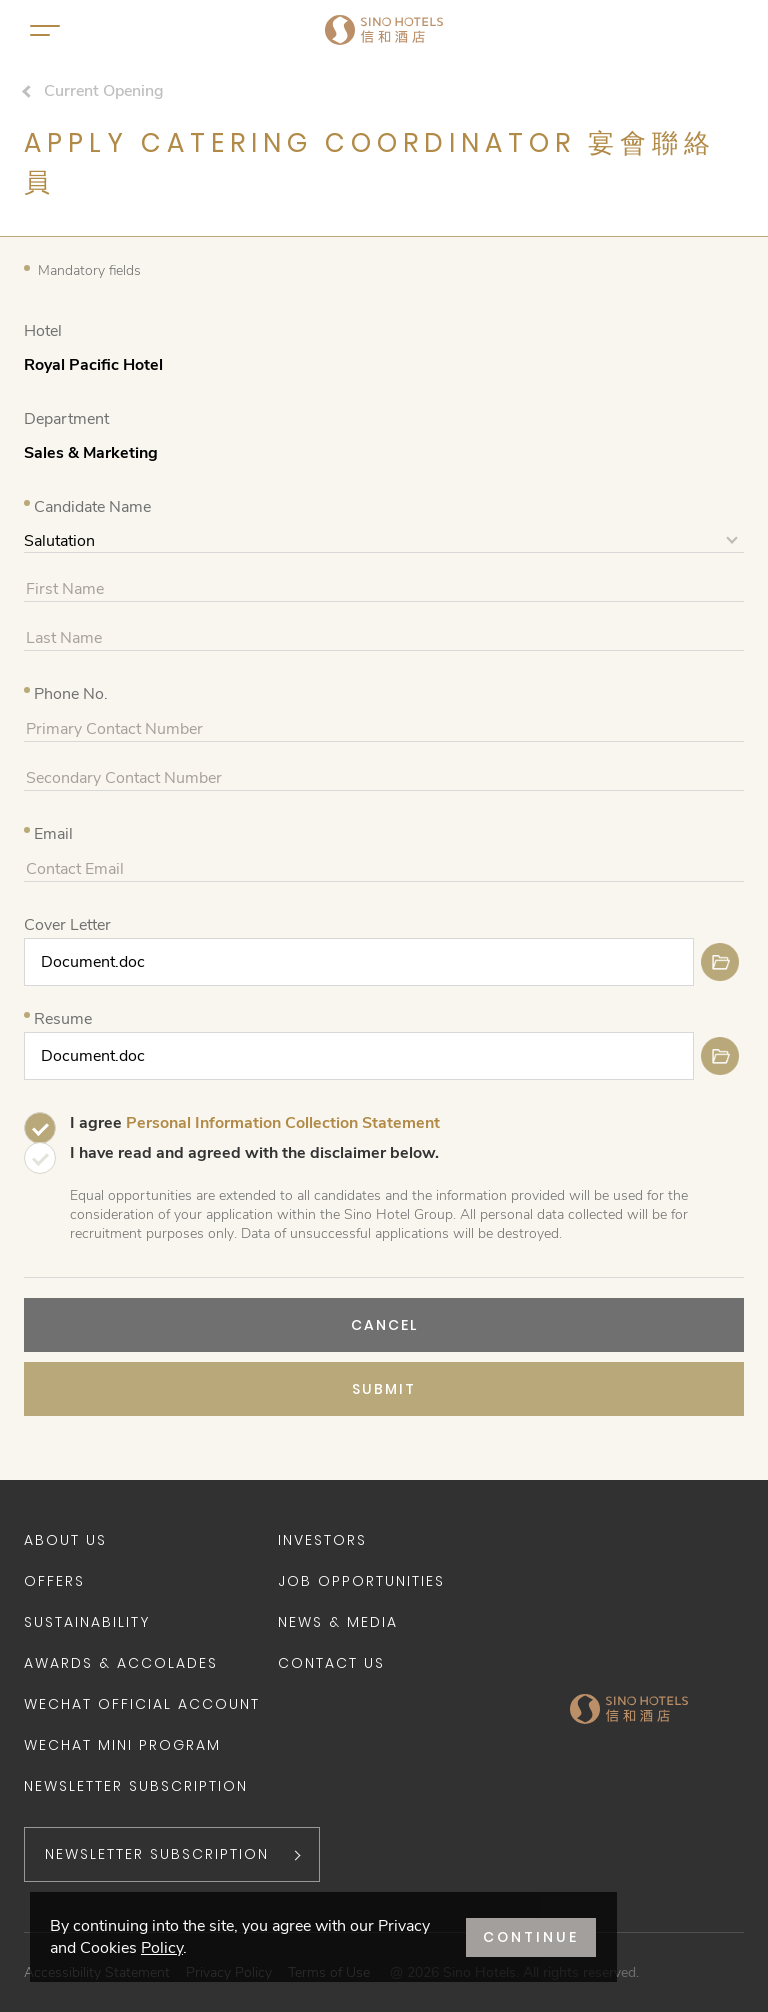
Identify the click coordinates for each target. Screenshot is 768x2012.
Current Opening (104, 91)
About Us (65, 1540)
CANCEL (384, 1325)
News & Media (338, 1622)
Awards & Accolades (121, 1663)
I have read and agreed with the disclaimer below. (254, 1153)
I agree (255, 1123)
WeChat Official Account (142, 1704)
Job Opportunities (361, 1581)
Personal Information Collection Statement (283, 1123)
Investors (322, 1540)
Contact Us (331, 1663)
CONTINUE (531, 1937)
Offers (54, 1581)
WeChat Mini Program (122, 1745)
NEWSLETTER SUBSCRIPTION (157, 1854)
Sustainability (87, 1622)
